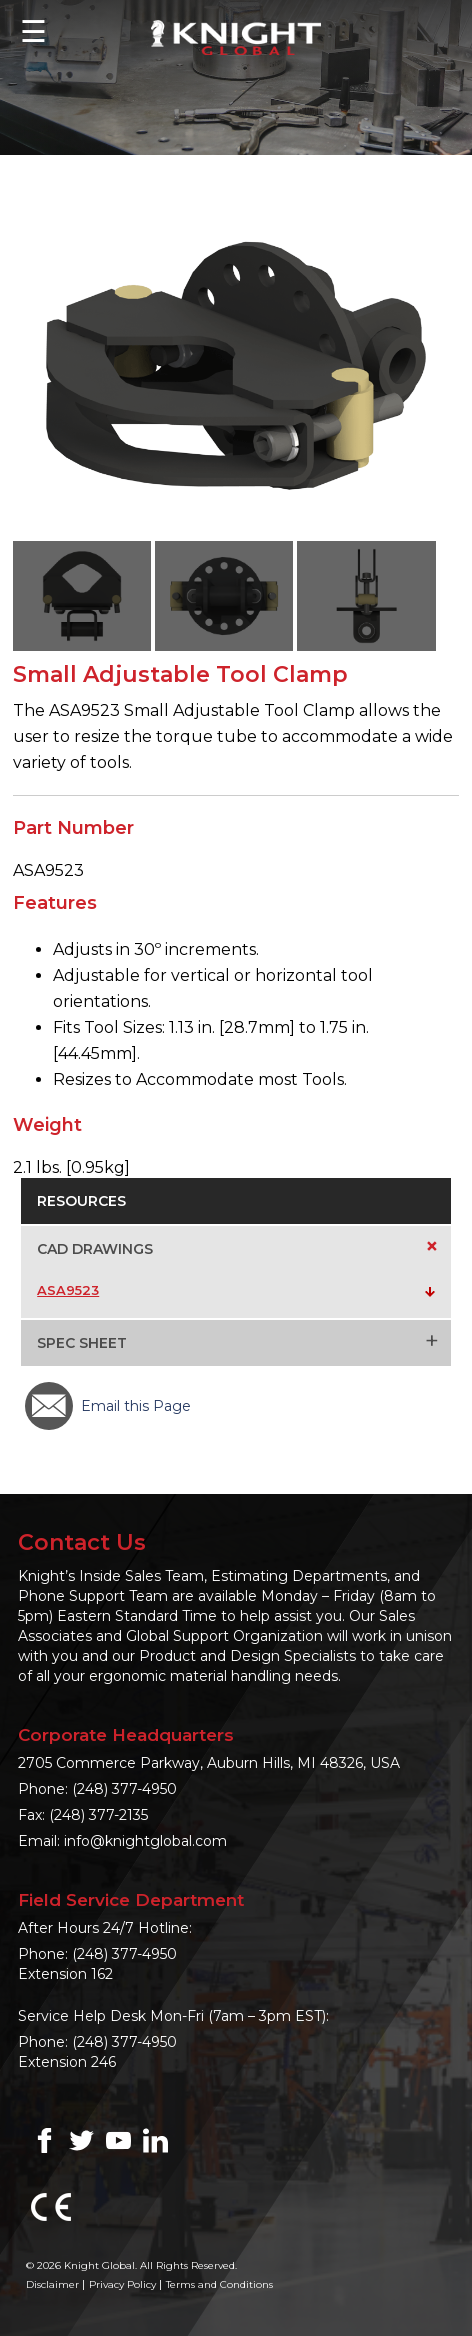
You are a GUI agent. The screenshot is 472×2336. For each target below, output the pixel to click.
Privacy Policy (122, 2284)
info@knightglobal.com (145, 1841)
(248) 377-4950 (124, 1789)
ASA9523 (68, 1290)
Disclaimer (52, 2284)
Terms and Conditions (219, 2284)
